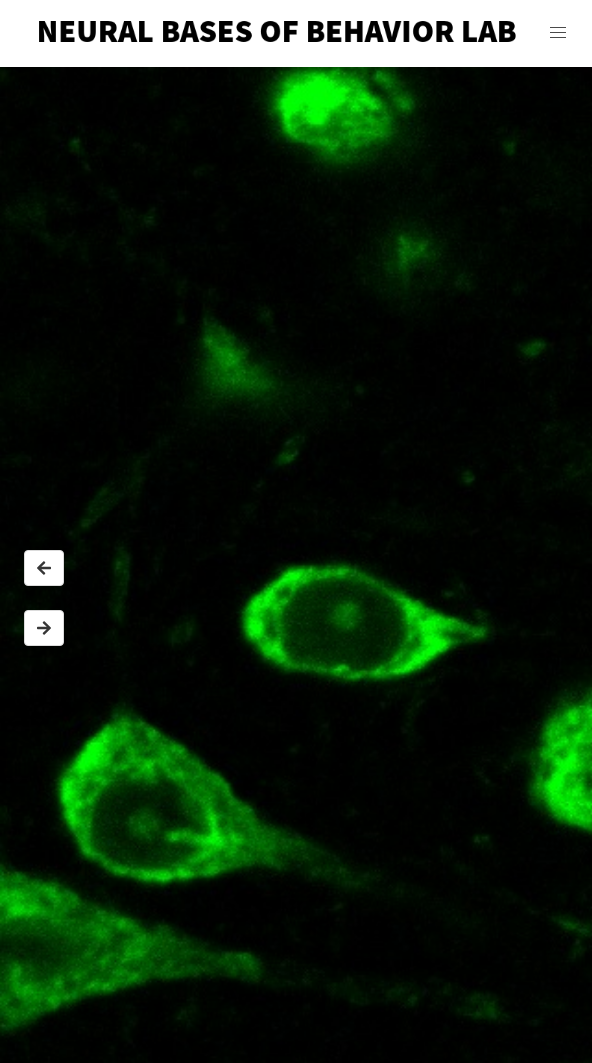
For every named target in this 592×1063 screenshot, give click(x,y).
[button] (557, 33)
